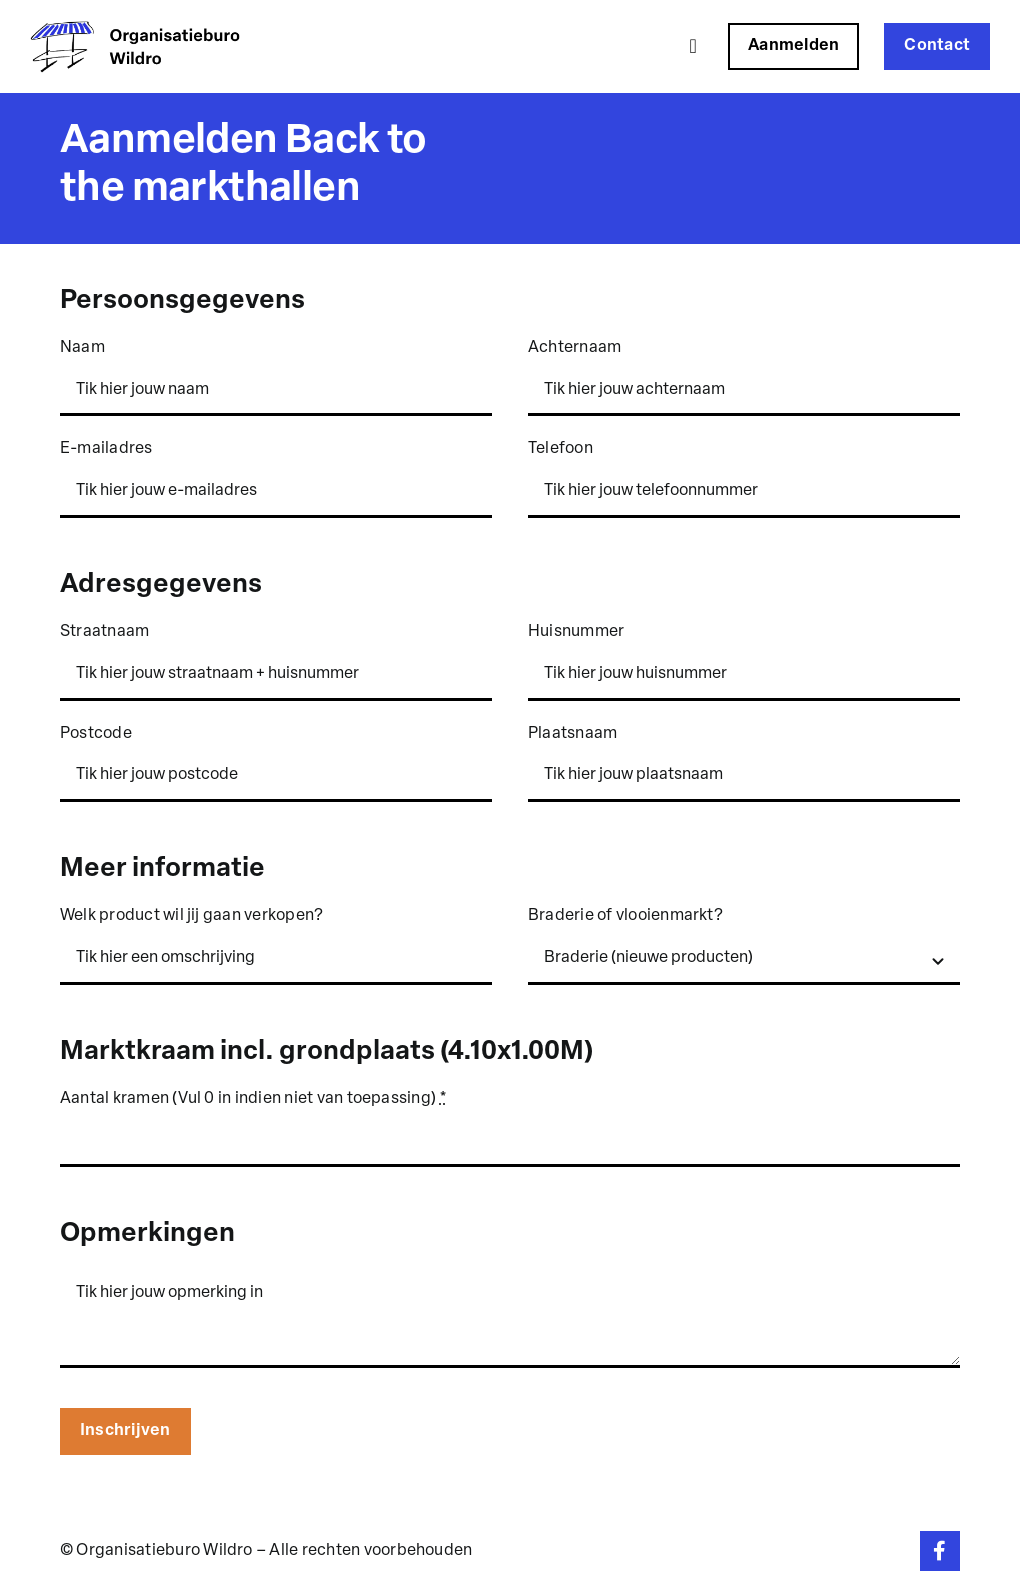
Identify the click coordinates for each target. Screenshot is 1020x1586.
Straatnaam (104, 632)
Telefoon (560, 449)
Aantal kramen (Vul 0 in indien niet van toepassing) (254, 1099)
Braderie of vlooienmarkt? (625, 916)
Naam (82, 348)
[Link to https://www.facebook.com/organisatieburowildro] (940, 1551)
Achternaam (574, 348)
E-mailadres (106, 449)
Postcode (96, 734)
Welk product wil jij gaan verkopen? (191, 916)
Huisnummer (576, 632)
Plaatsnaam (572, 734)
